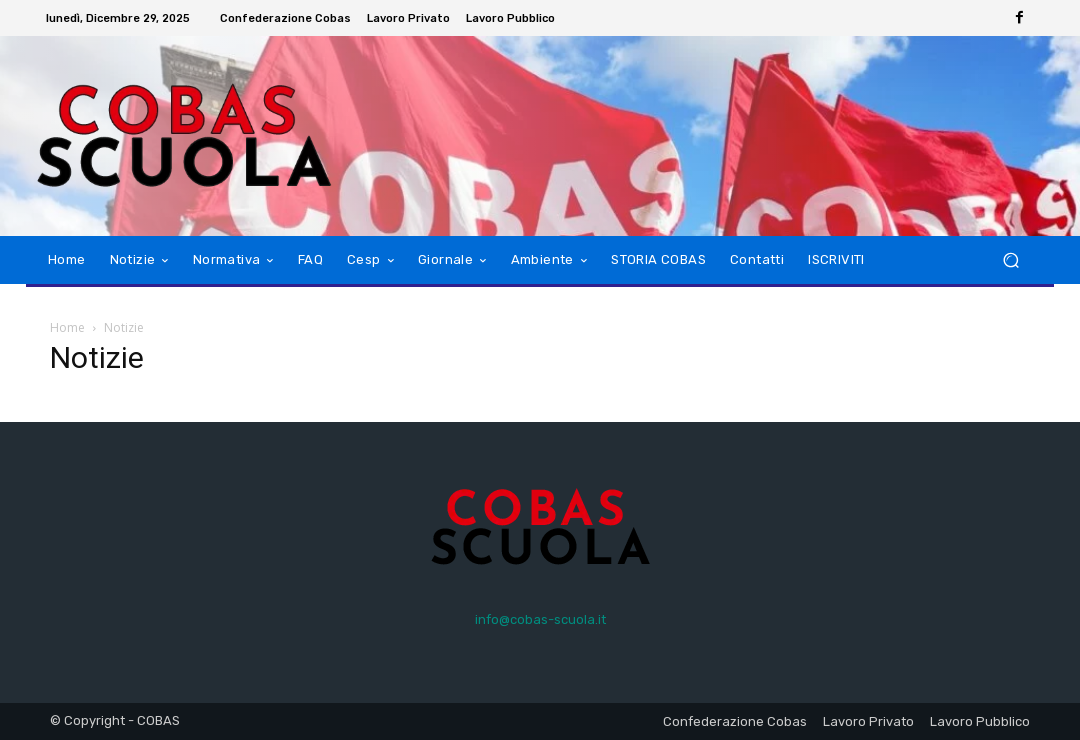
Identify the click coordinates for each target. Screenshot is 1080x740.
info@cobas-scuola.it (540, 619)
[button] (1010, 260)
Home (67, 327)
